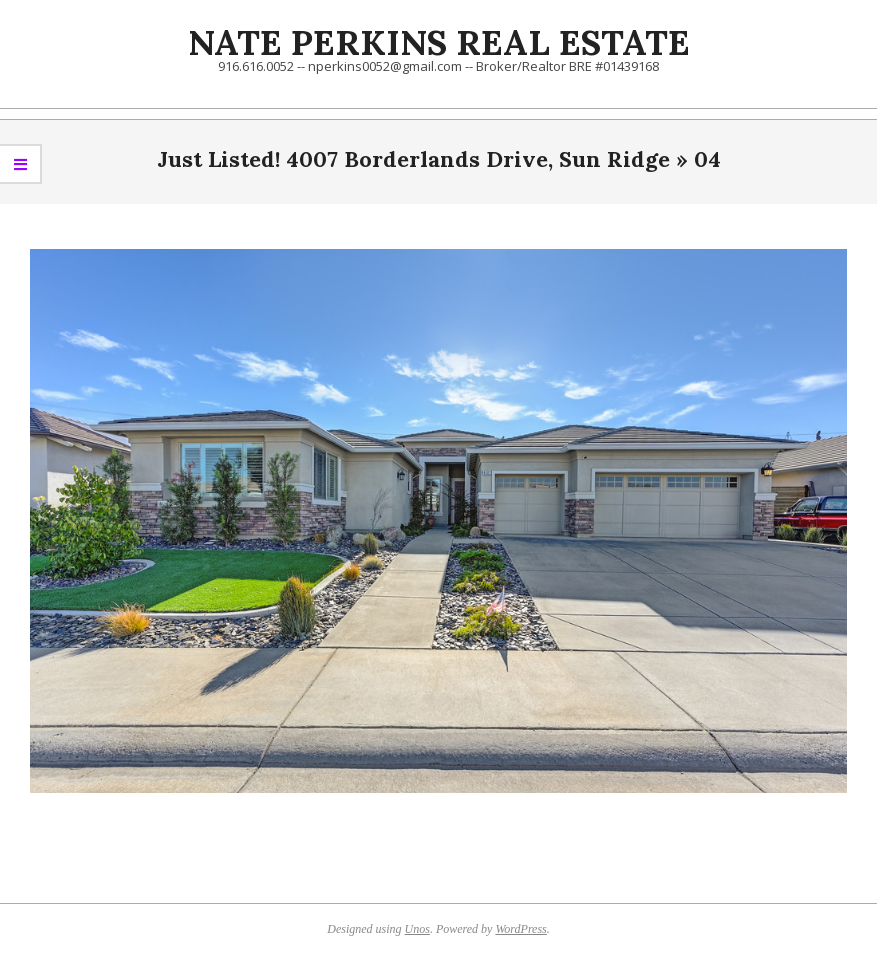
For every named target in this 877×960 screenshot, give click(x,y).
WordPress (520, 929)
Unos (417, 929)
